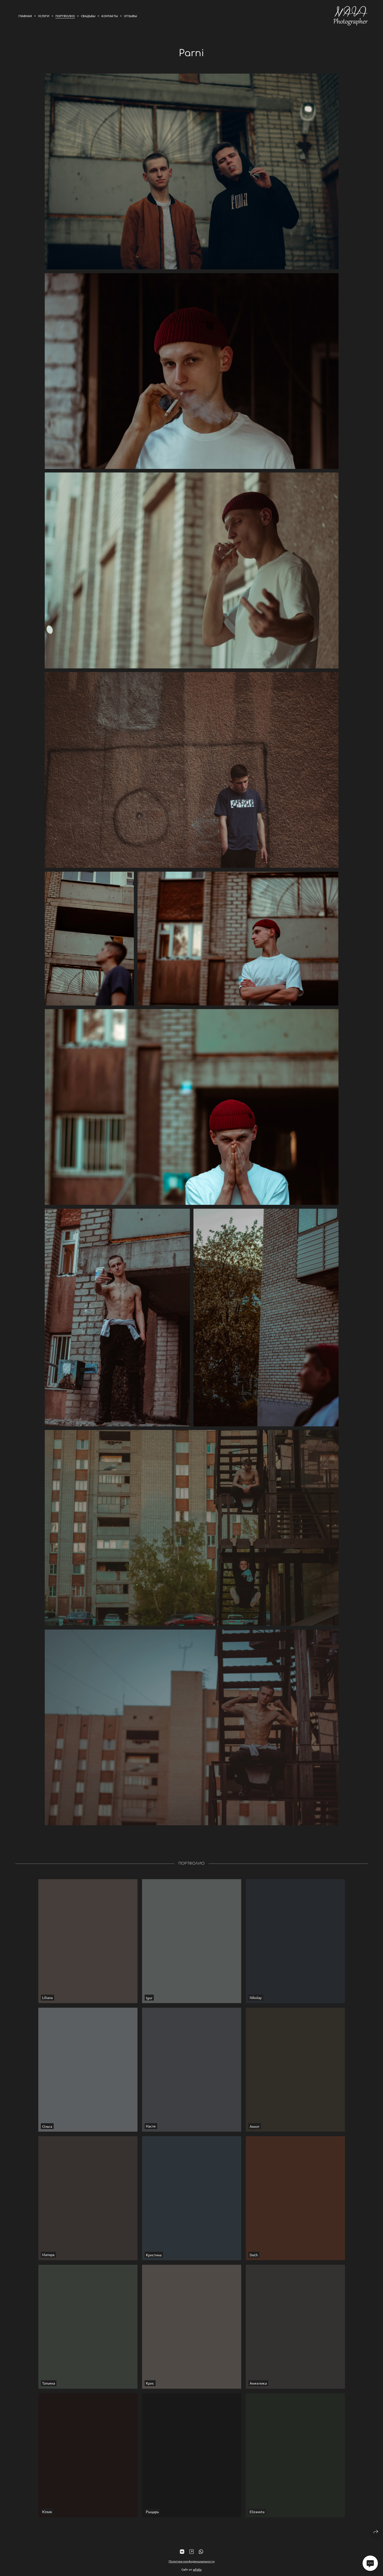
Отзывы (130, 16)
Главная (25, 16)
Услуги (43, 16)
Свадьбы (88, 16)
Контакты (109, 16)
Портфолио (65, 16)
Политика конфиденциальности (192, 2568)
